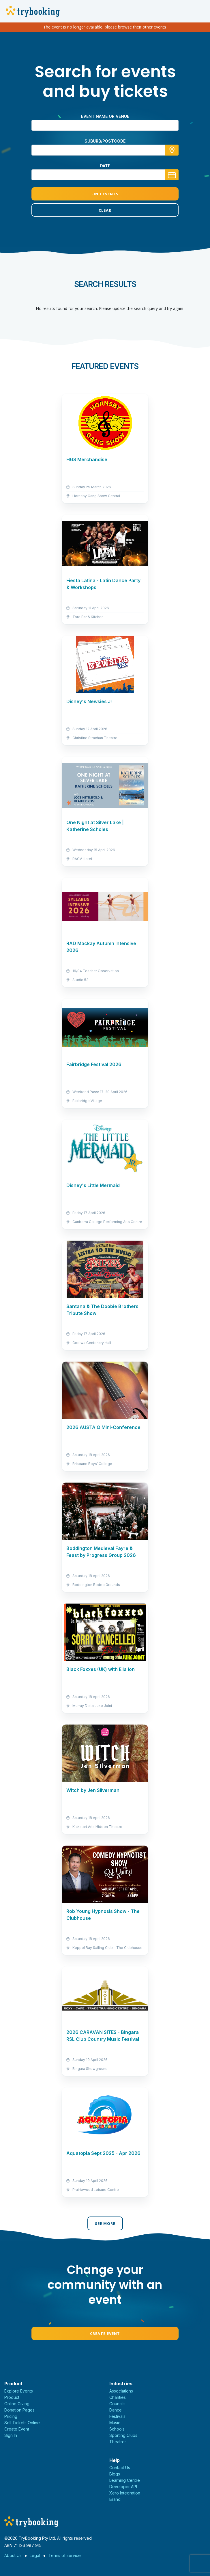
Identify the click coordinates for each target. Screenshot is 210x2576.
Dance (115, 2409)
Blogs (114, 2473)
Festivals (117, 2416)
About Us (13, 2555)
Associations (121, 2390)
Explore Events (18, 2390)
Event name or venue (105, 116)
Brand (115, 2499)
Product (11, 2397)
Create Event (105, 2333)
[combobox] (105, 150)
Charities (117, 2397)
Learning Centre (124, 2480)
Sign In (10, 2435)
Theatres (118, 2441)
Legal (35, 2555)
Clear (105, 210)
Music (114, 2422)
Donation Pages (19, 2409)
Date (105, 165)
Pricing (10, 2416)
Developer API (123, 2486)
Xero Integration (124, 2492)
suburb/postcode (105, 141)
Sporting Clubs (123, 2435)
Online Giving (16, 2403)
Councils (117, 2403)
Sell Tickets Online (22, 2422)
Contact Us (119, 2467)
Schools (117, 2429)
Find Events (105, 193)
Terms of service (64, 2555)
